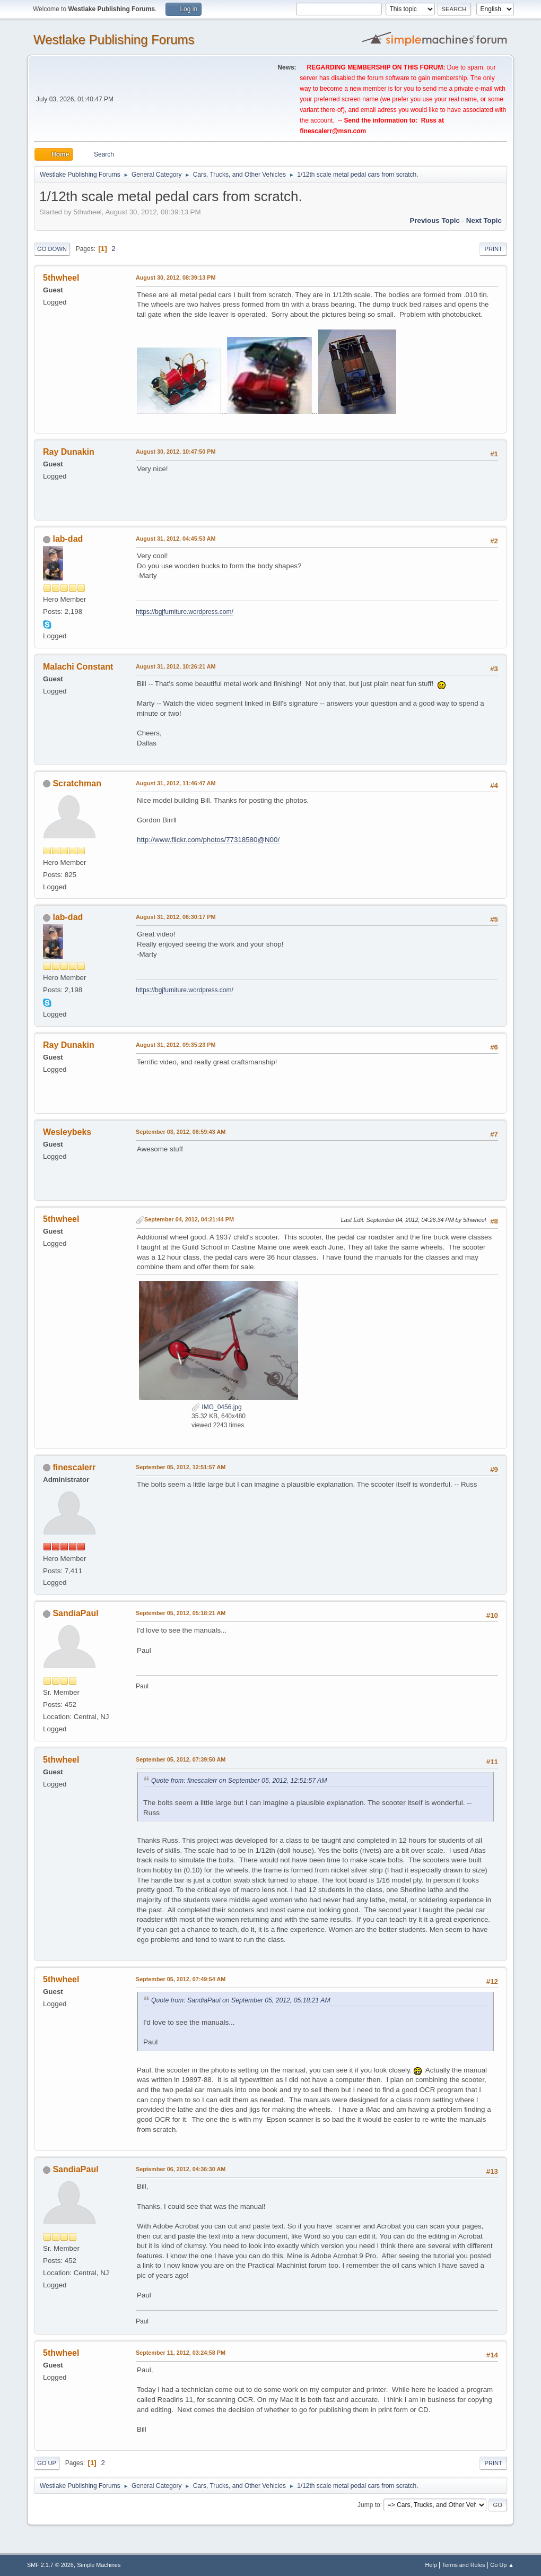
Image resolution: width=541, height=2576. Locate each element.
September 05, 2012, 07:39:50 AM (180, 1759)
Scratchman (77, 783)
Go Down (52, 249)
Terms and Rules (463, 2565)
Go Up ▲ (502, 2565)
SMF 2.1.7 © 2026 (50, 2565)
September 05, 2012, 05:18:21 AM (180, 1613)
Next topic (484, 220)
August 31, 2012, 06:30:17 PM (175, 917)
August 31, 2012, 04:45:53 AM (176, 538)
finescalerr (74, 1467)
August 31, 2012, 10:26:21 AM (176, 666)
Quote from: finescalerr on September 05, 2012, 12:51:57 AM (239, 1780)
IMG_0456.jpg (216, 1407)
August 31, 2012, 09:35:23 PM (175, 1045)
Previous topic (434, 220)
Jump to (368, 2505)
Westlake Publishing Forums (113, 39)
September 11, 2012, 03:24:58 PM (180, 2352)
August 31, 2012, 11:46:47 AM (176, 783)
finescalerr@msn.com (333, 131)
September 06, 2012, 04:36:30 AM (180, 2169)
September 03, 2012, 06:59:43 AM (180, 1132)
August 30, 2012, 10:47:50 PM (175, 451)
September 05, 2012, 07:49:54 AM (180, 1979)
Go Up (46, 2463)
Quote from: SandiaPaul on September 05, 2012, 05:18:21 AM (240, 2000)
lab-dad (68, 538)
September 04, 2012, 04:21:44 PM (189, 1219)
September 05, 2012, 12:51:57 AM (180, 1467)
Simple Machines (98, 2565)
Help (431, 2565)
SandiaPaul (75, 1613)
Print (493, 249)
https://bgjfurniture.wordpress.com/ (184, 611)
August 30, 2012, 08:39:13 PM (175, 277)
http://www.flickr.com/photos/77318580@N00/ (208, 840)
